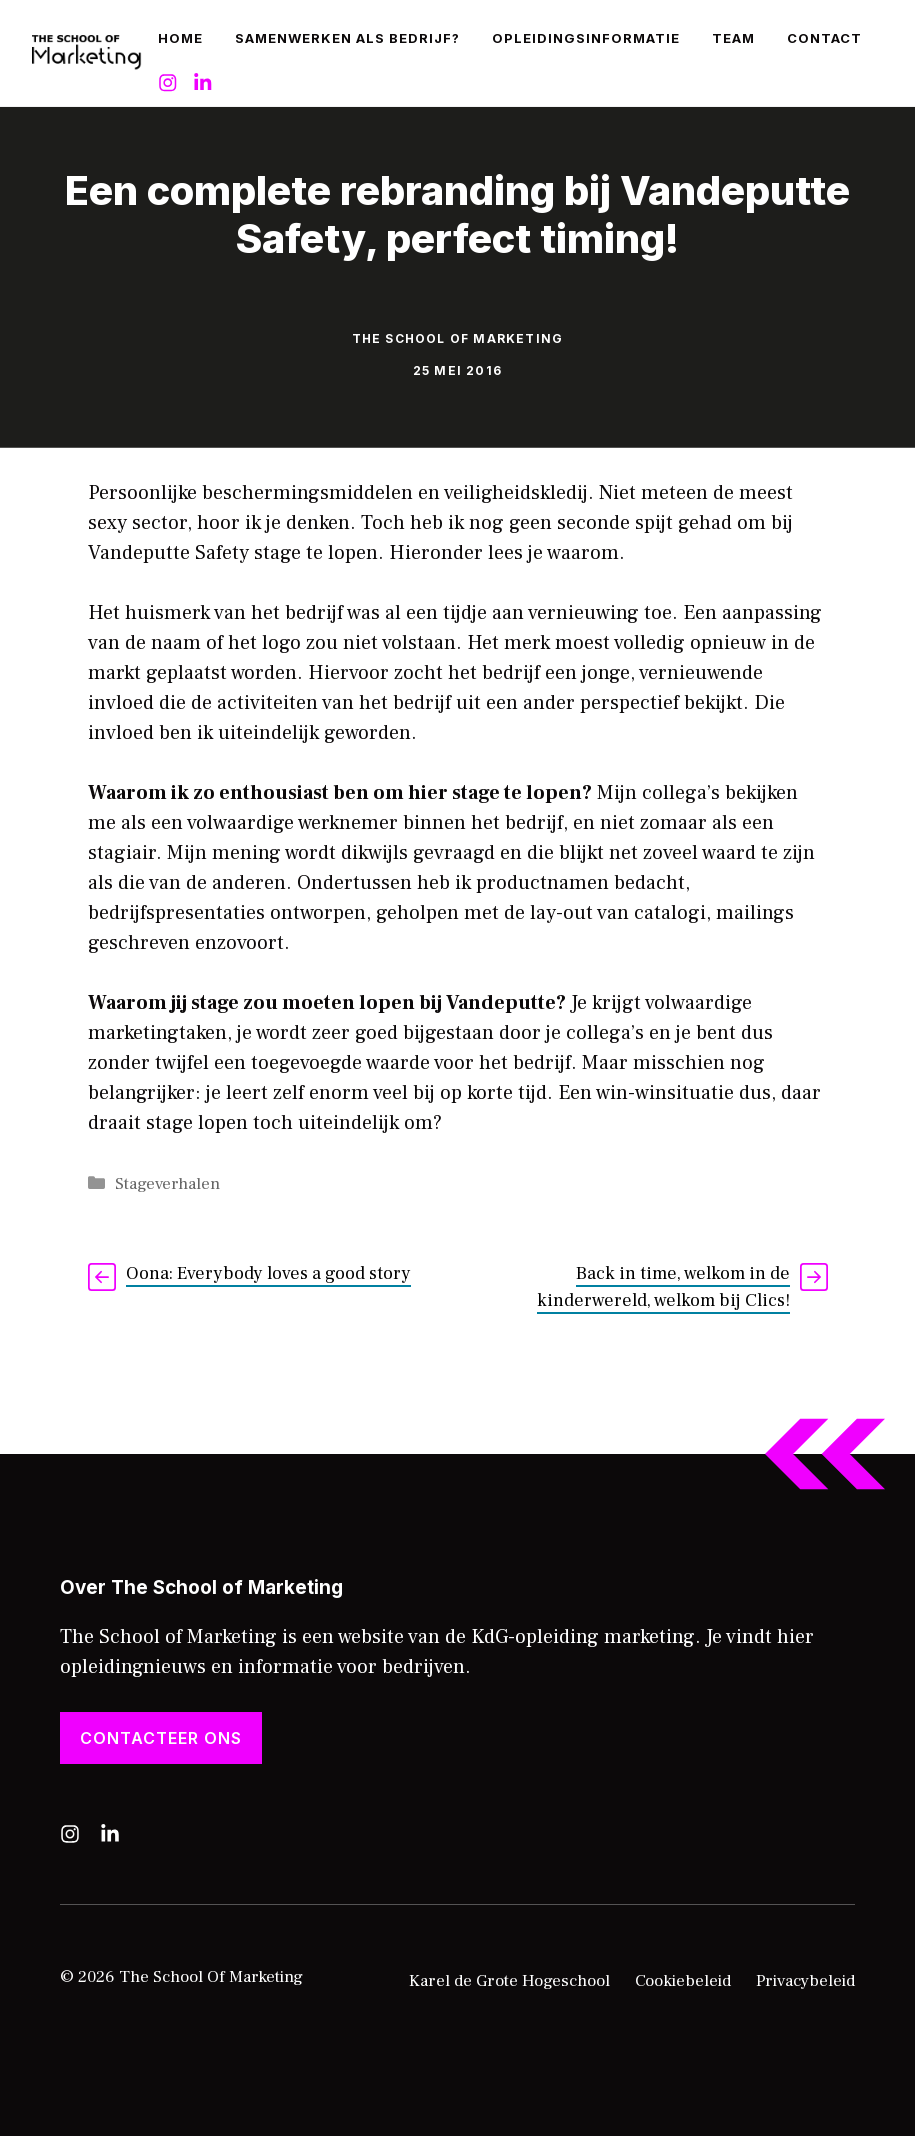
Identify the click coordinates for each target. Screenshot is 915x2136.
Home (180, 38)
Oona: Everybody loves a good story (268, 1273)
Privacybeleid (805, 1981)
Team (733, 38)
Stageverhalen (167, 1184)
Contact (824, 38)
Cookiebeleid (683, 1981)
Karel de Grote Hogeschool (509, 1981)
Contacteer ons (161, 1738)
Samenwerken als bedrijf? (347, 38)
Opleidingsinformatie (586, 38)
